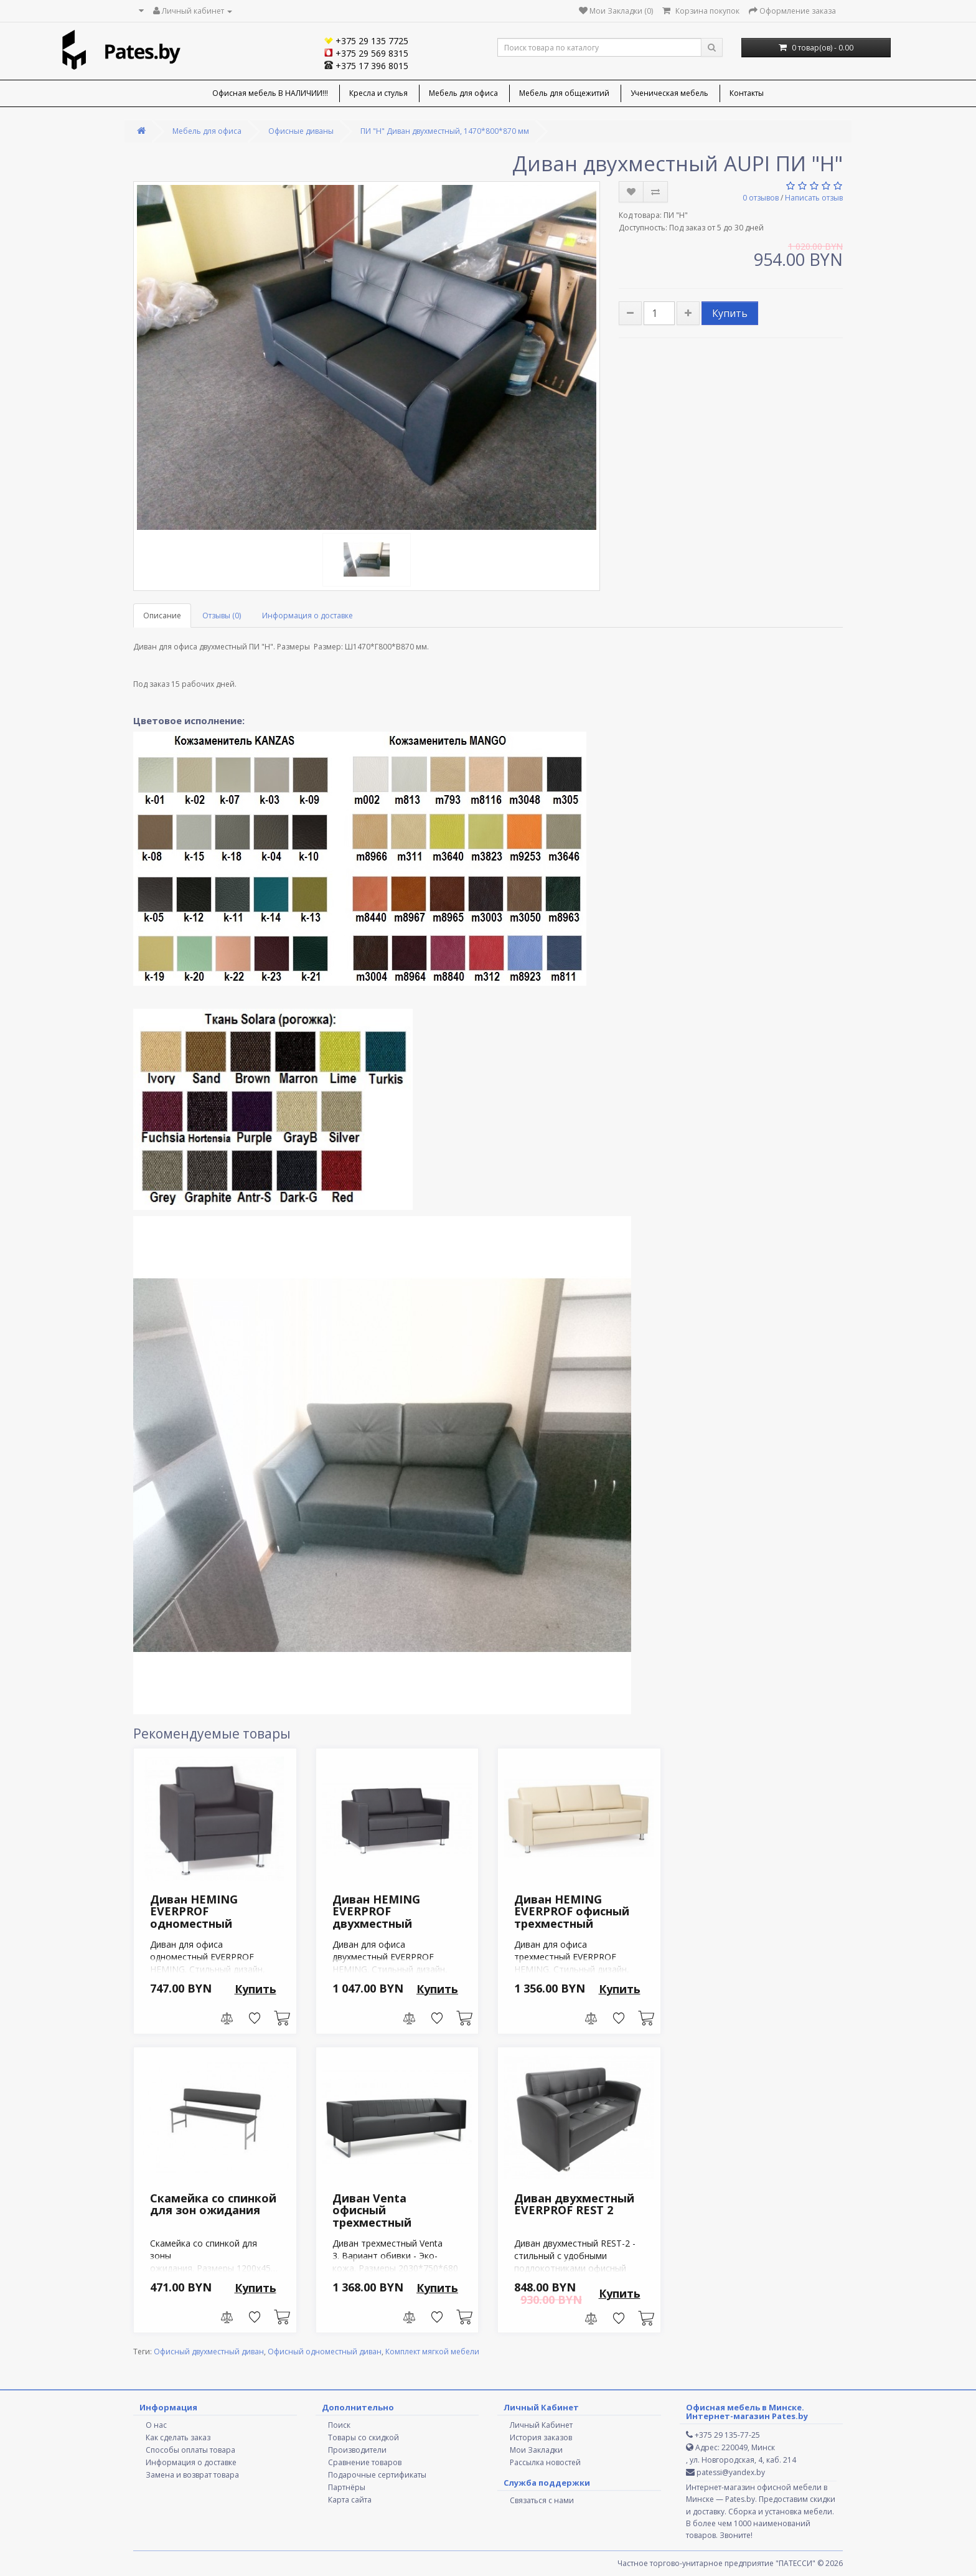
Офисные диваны (301, 131)
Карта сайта (350, 2499)
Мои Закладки (536, 2450)
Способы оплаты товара (190, 2450)
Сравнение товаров (364, 2462)
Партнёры (346, 2487)
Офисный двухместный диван (209, 2351)
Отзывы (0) (221, 615)
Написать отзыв (814, 197)
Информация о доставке (307, 615)
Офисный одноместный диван (325, 2351)
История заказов (541, 2437)
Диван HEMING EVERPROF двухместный (376, 1912)
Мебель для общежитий (564, 93)
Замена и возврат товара (192, 2475)
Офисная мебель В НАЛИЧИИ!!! (270, 93)
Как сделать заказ (178, 2437)
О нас (156, 2425)
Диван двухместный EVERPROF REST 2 (574, 2204)
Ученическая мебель (669, 93)
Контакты (747, 93)
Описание (162, 615)
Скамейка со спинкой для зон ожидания (213, 2204)
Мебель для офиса (463, 93)
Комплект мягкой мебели (432, 2351)
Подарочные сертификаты (377, 2475)
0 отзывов (761, 197)
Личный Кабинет (541, 2425)
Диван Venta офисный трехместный (371, 2210)
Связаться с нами (542, 2500)
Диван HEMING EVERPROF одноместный (194, 1912)
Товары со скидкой (363, 2437)
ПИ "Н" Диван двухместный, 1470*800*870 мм (444, 131)
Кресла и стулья (378, 93)
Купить (730, 313)
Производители (357, 2450)
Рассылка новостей (545, 2462)
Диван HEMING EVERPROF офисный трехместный (571, 1912)
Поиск (339, 2425)
